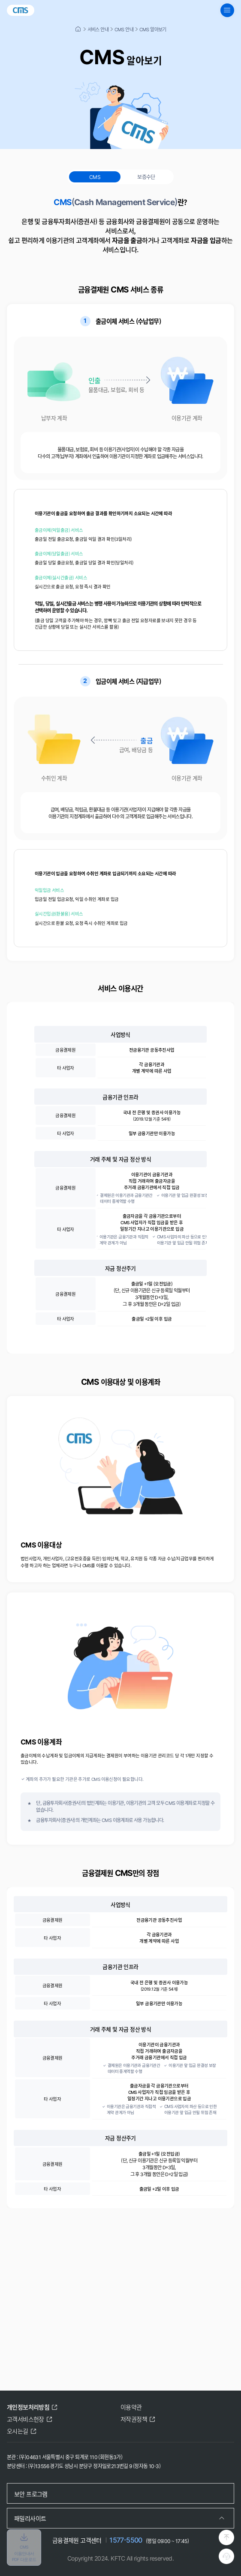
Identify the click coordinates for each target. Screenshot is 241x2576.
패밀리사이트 (30, 2518)
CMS (94, 176)
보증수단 (146, 176)
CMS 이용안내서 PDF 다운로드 (24, 2547)
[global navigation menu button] (227, 10)
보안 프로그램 (31, 2494)
